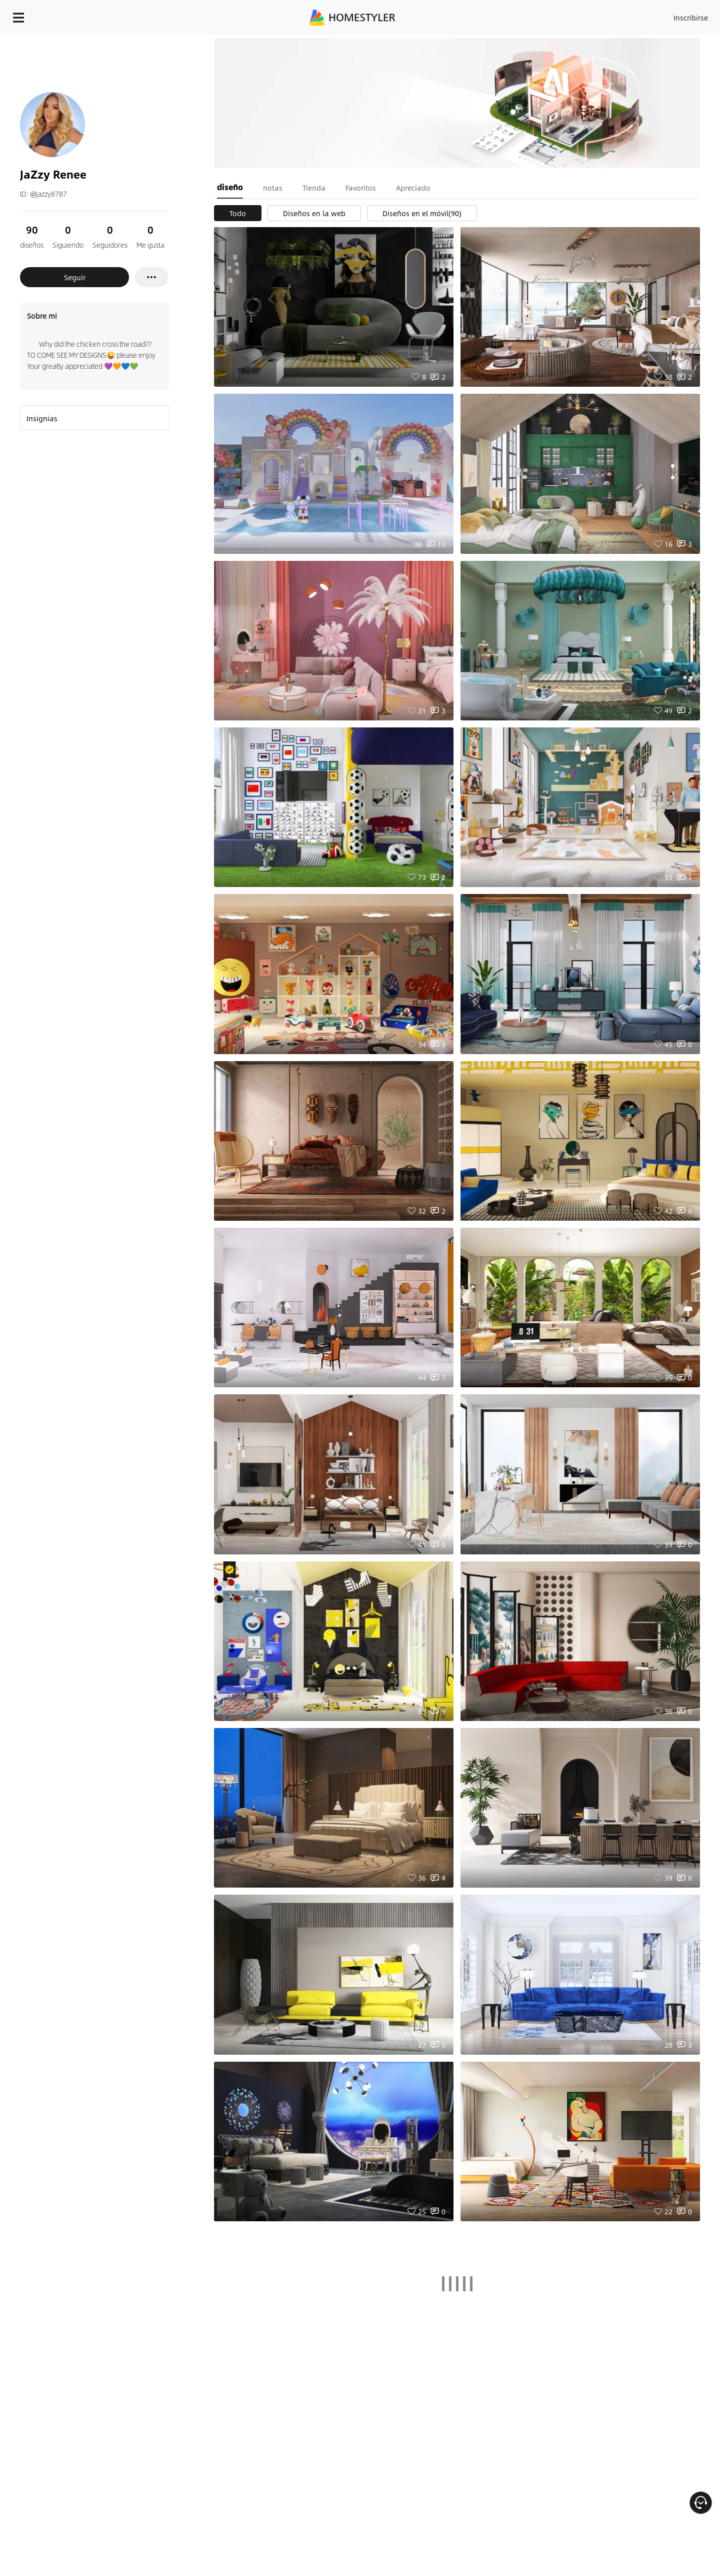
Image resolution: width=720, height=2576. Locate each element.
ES (601, 15)
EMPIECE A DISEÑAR (667, 15)
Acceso (525, 15)
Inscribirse (564, 15)
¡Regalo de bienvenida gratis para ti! (486, 42)
